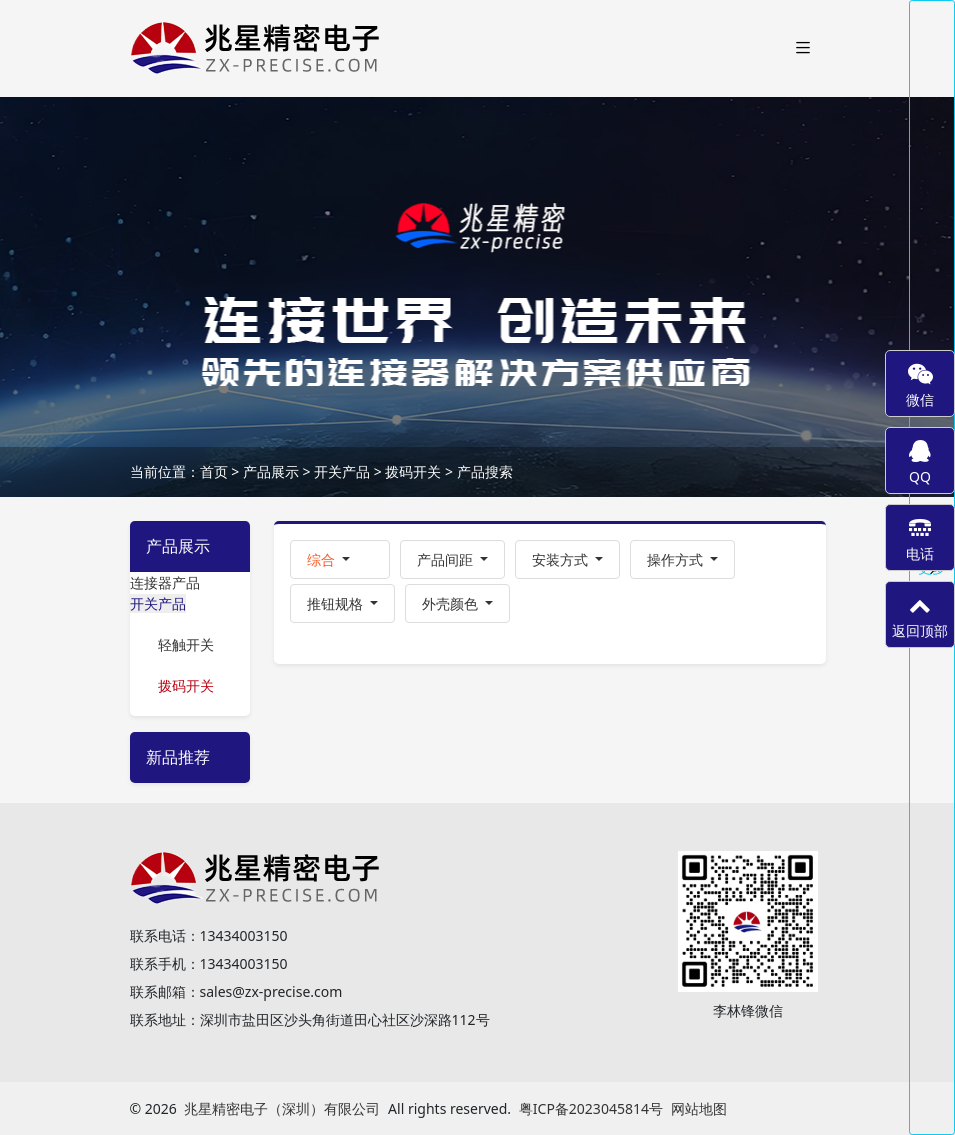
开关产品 (342, 471)
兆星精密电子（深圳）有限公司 (282, 1108)
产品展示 (271, 471)
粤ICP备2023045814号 (591, 1108)
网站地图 (699, 1108)
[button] (340, 559)
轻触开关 (186, 644)
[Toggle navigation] (803, 48)
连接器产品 (165, 582)
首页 (214, 471)
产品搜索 (485, 471)
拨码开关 (413, 471)
